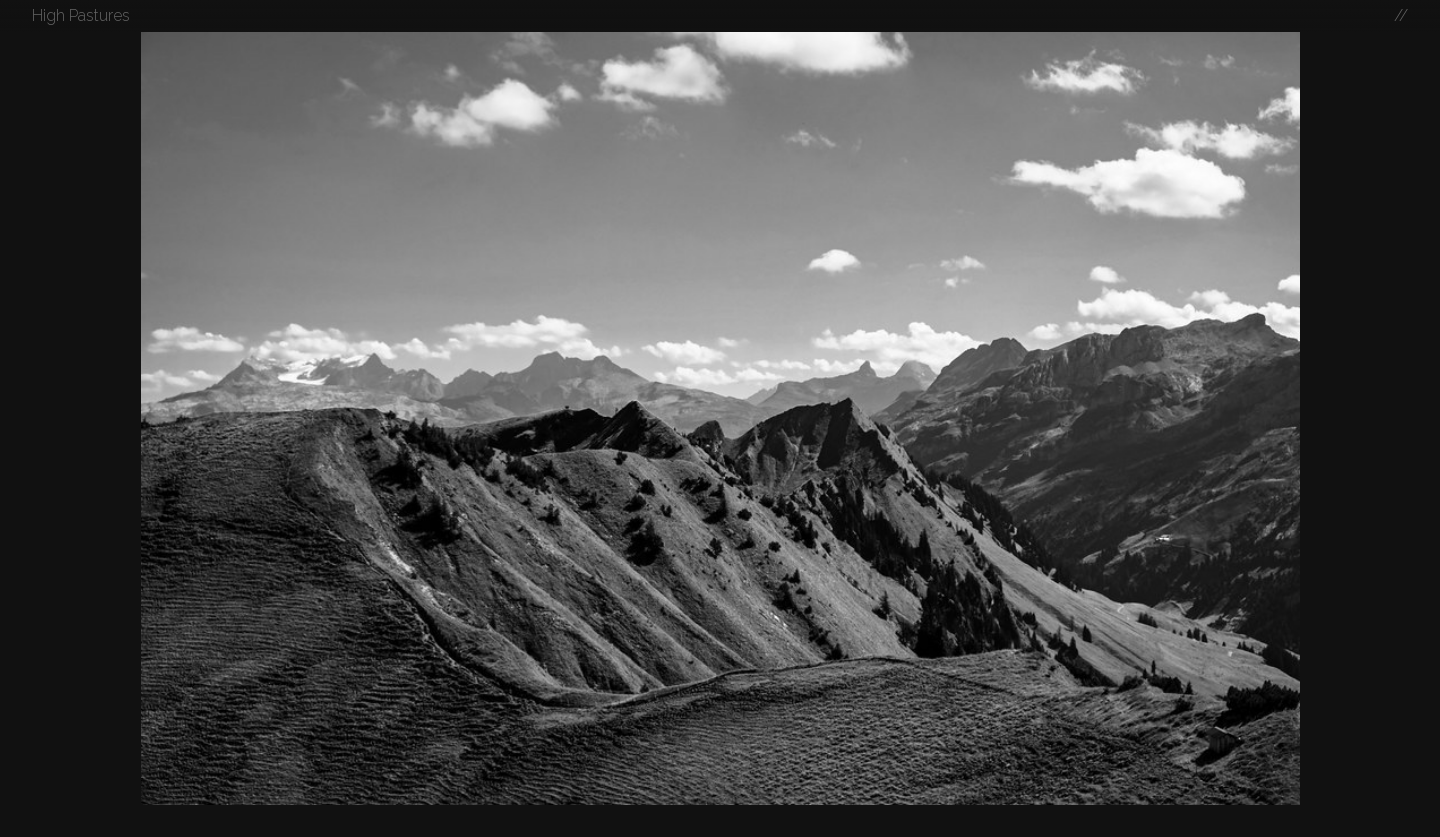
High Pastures (81, 15)
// (1401, 15)
